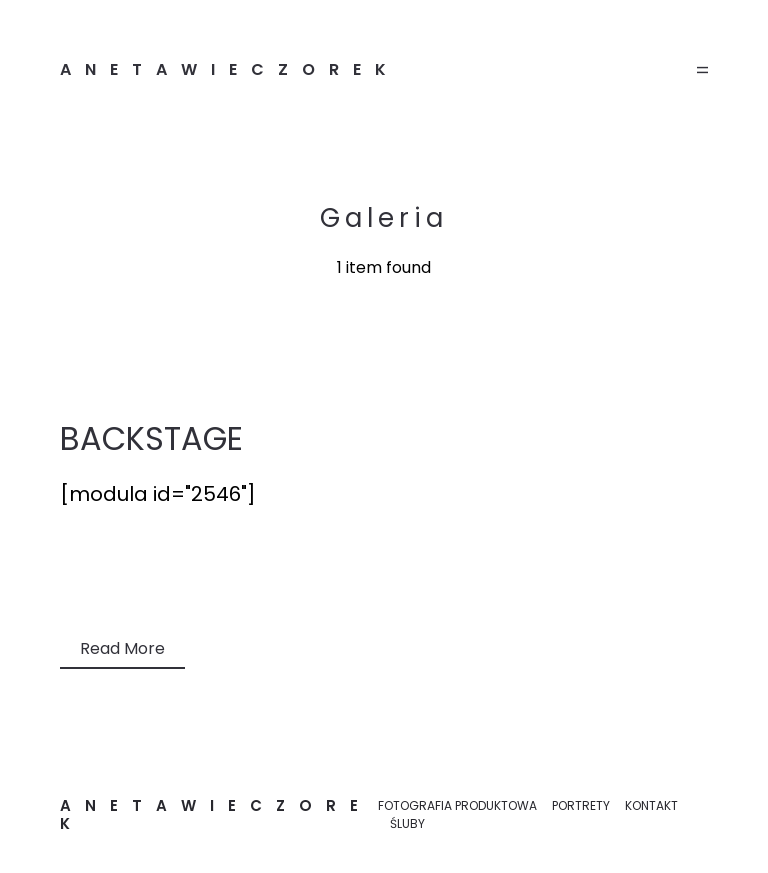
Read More (122, 648)
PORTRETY (581, 805)
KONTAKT (651, 805)
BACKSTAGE (151, 438)
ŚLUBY (407, 823)
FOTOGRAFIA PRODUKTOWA (457, 805)
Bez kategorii (110, 579)
